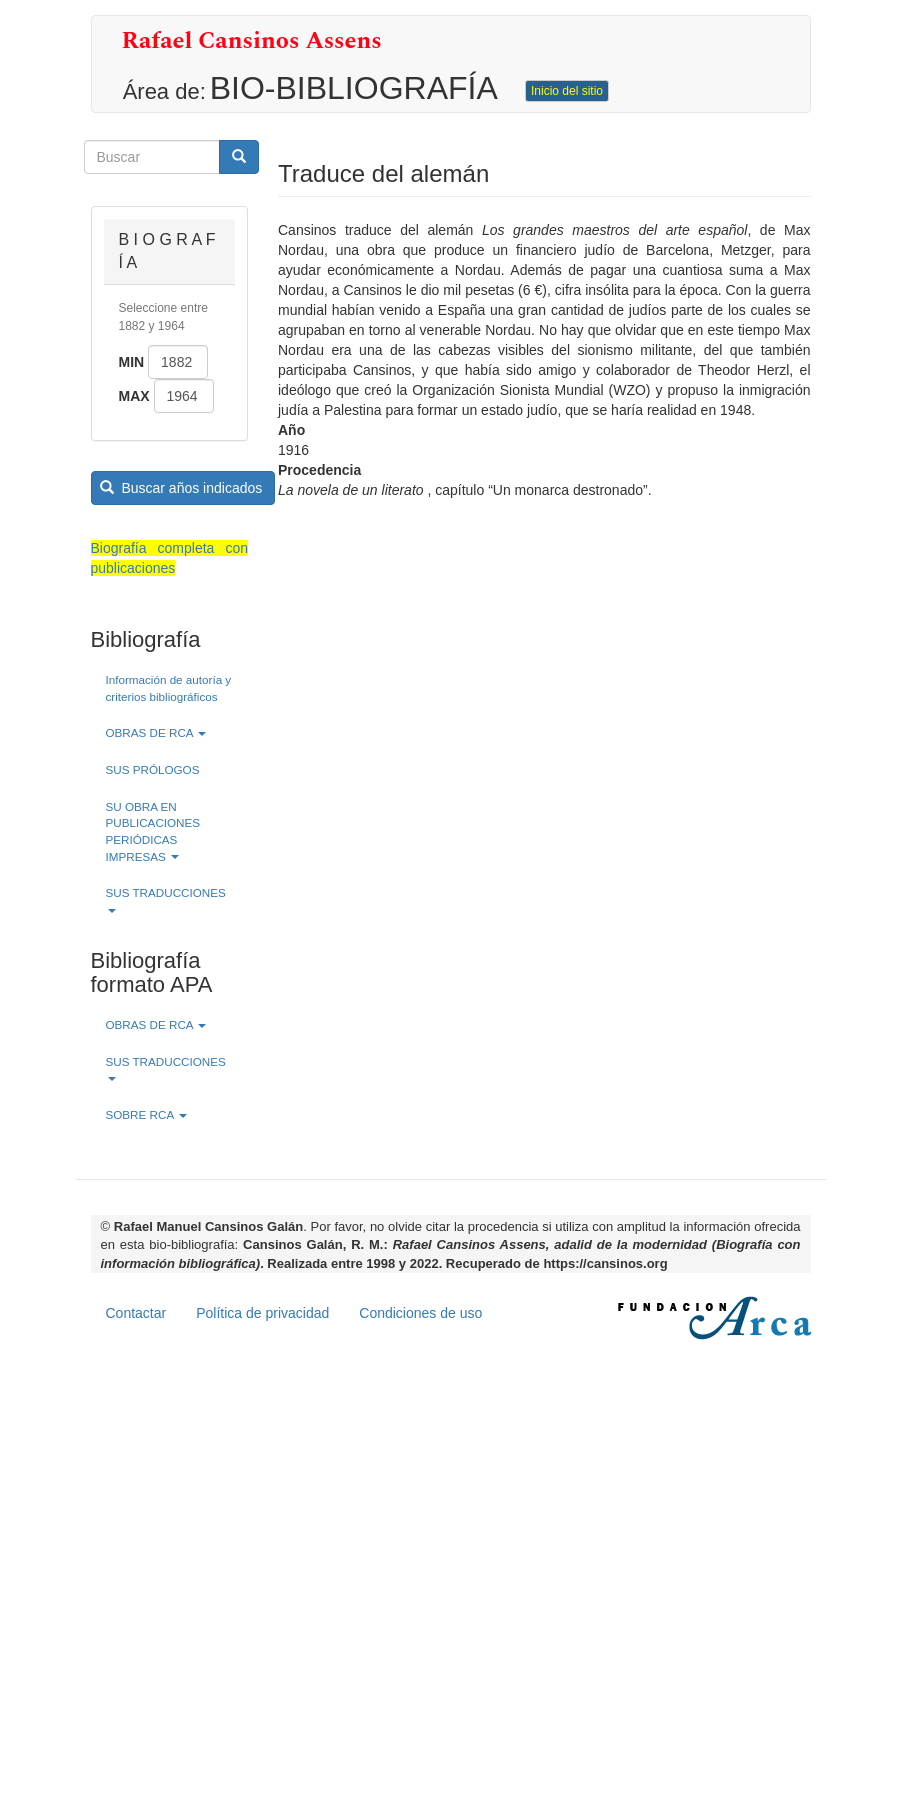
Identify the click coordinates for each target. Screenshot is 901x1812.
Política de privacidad (262, 1313)
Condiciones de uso (420, 1313)
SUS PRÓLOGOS (153, 769)
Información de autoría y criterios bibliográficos (169, 688)
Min (132, 362)
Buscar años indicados (181, 488)
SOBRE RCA (146, 1114)
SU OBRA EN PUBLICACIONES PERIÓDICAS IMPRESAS (153, 831)
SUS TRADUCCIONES (166, 899)
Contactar (136, 1313)
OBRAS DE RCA (156, 732)
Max (134, 396)
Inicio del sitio (567, 91)
